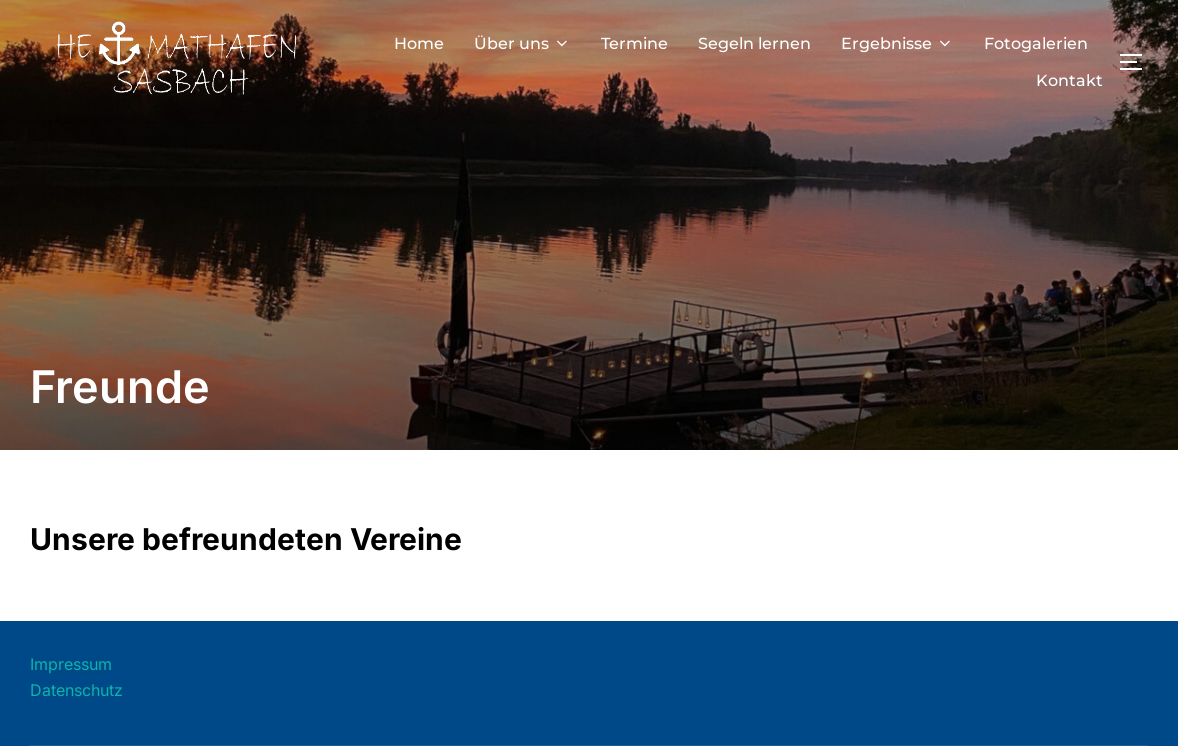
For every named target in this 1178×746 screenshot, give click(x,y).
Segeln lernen (754, 43)
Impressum (71, 664)
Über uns (522, 43)
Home (419, 43)
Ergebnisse (897, 43)
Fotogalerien (1036, 43)
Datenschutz (76, 690)
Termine (634, 43)
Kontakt (1069, 80)
